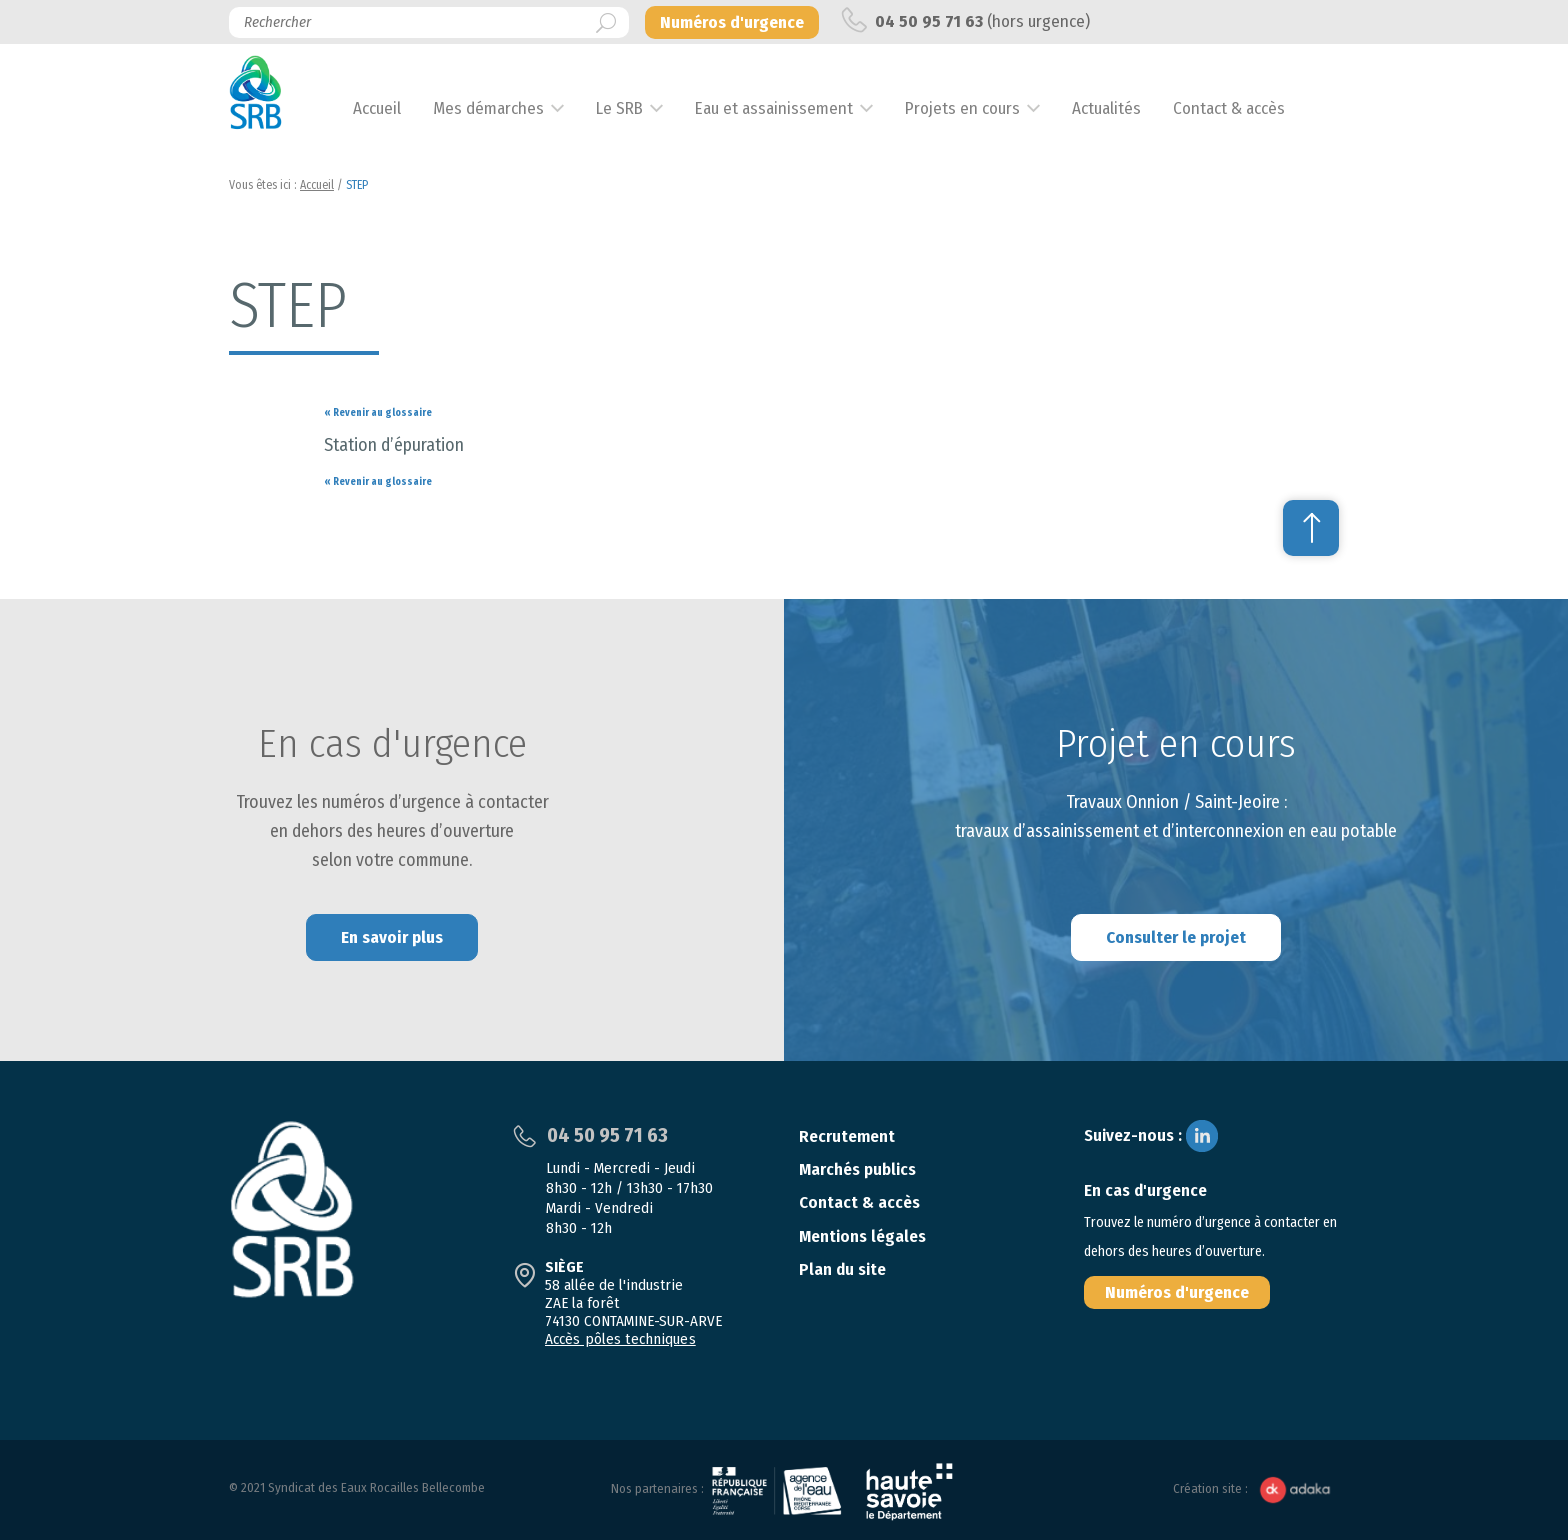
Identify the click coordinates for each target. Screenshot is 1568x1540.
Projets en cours (985, 108)
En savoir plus (392, 937)
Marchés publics (857, 1169)
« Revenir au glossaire (378, 413)
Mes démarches (511, 108)
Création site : (1256, 1489)
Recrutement (847, 1136)
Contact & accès (1252, 108)
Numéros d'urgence (1177, 1292)
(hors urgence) (966, 20)
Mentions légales (862, 1236)
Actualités (1129, 108)
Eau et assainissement (797, 108)
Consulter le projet (1176, 937)
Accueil (400, 108)
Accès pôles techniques (619, 1339)
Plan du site (842, 1269)
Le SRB (642, 108)
